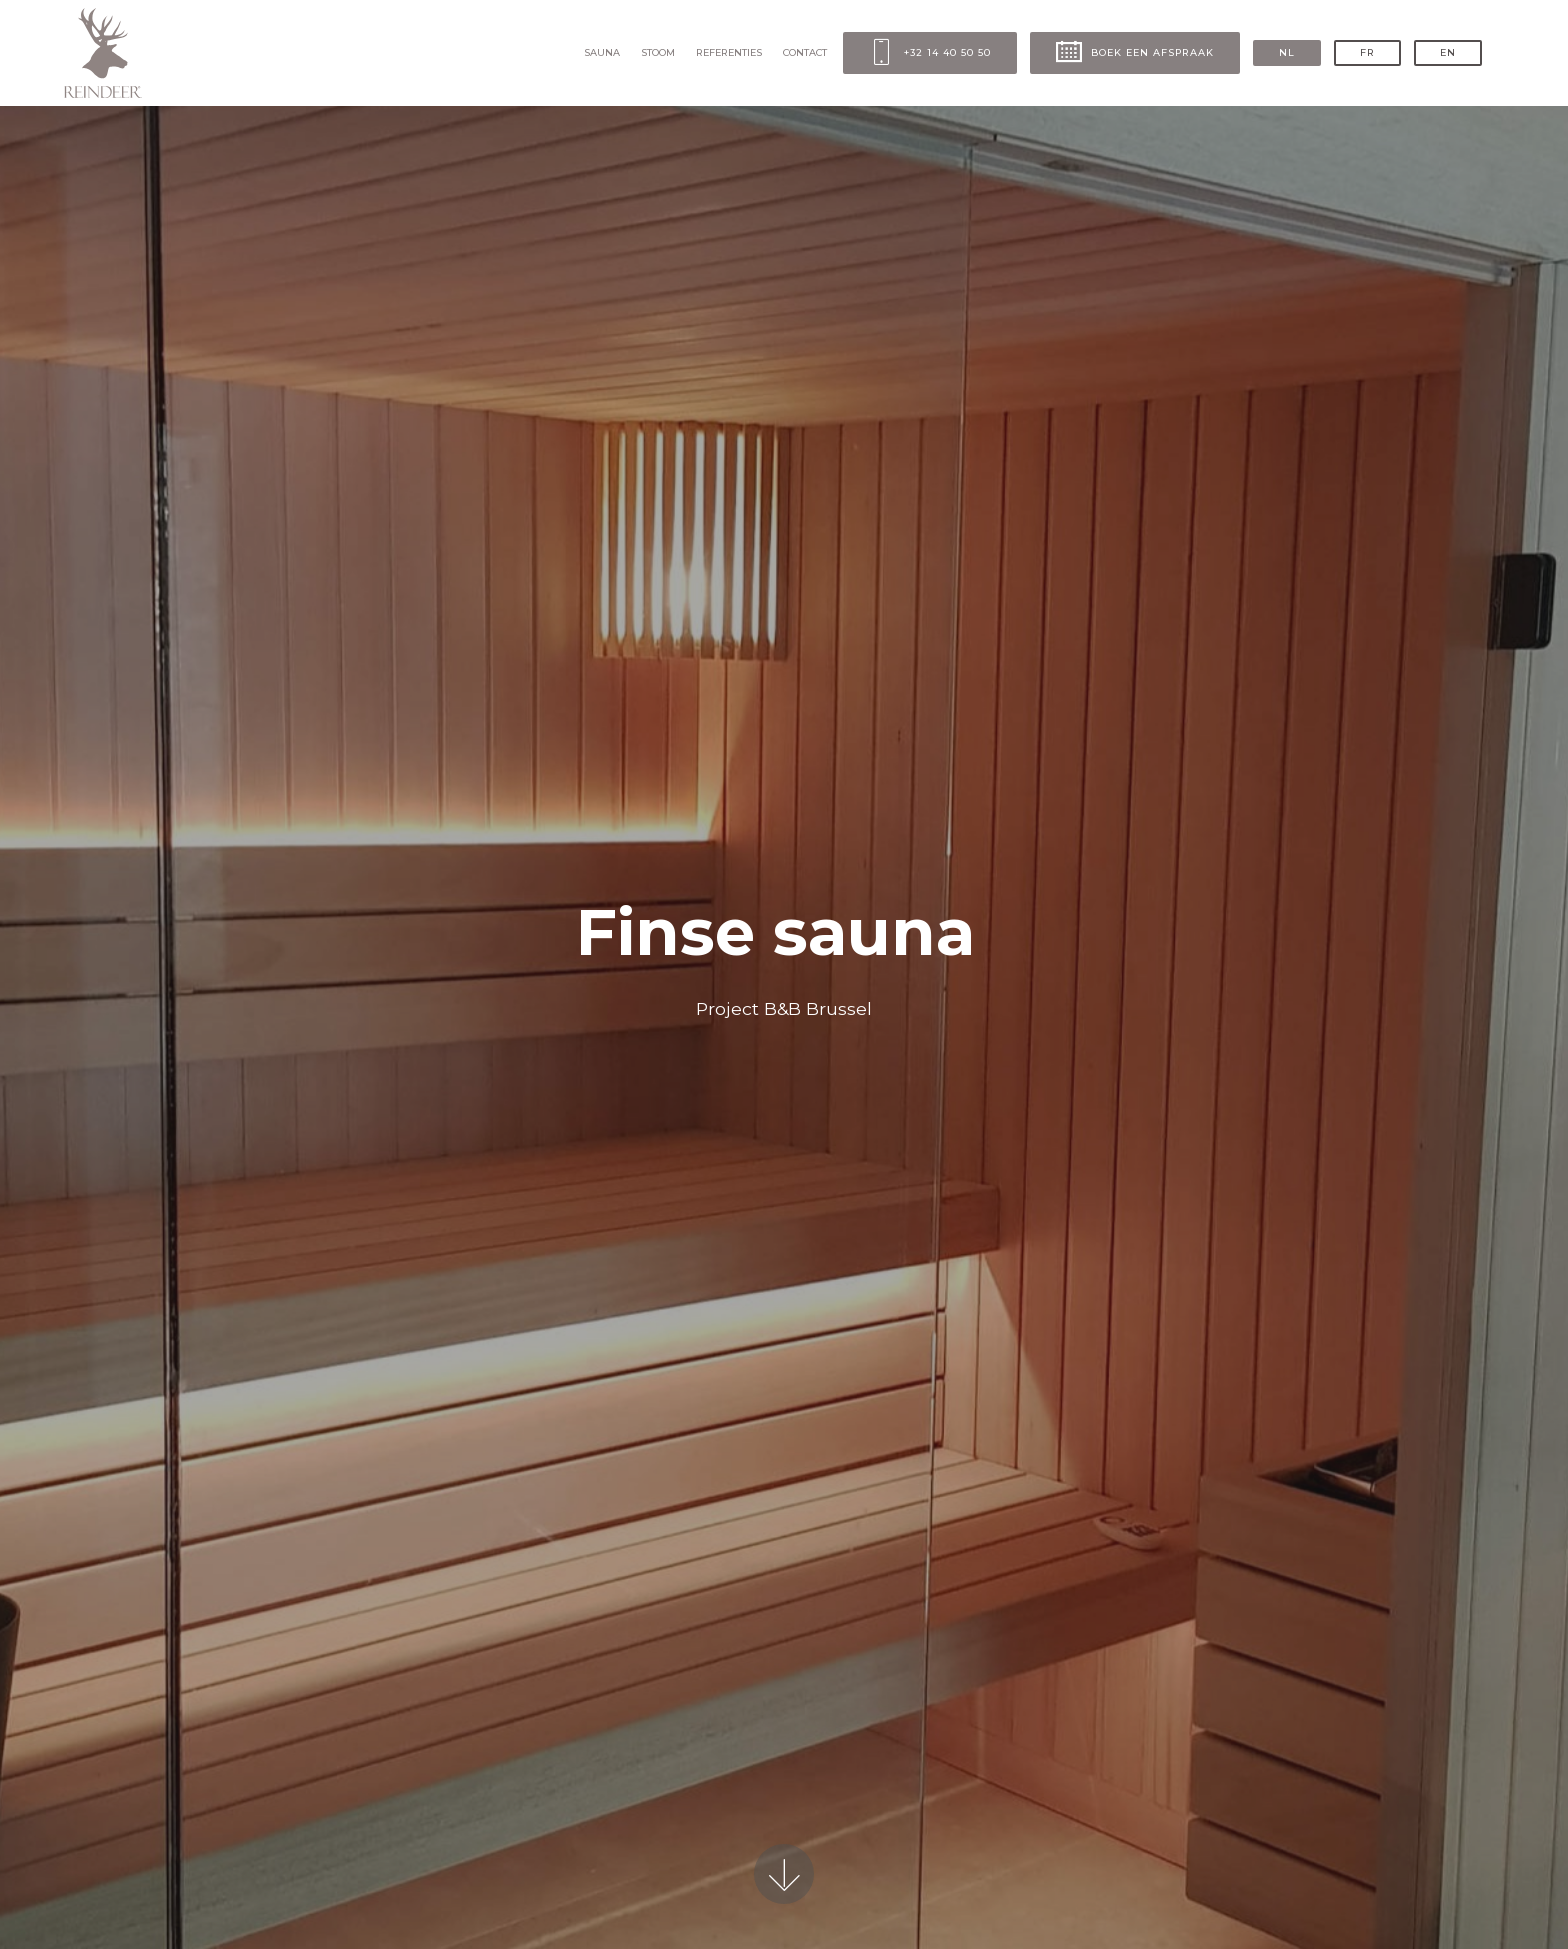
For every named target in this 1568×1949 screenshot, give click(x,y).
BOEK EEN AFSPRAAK (1135, 53)
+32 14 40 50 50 (930, 53)
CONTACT (805, 52)
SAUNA (602, 52)
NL (1287, 52)
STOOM (658, 52)
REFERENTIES (729, 52)
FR (1367, 52)
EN (1448, 52)
